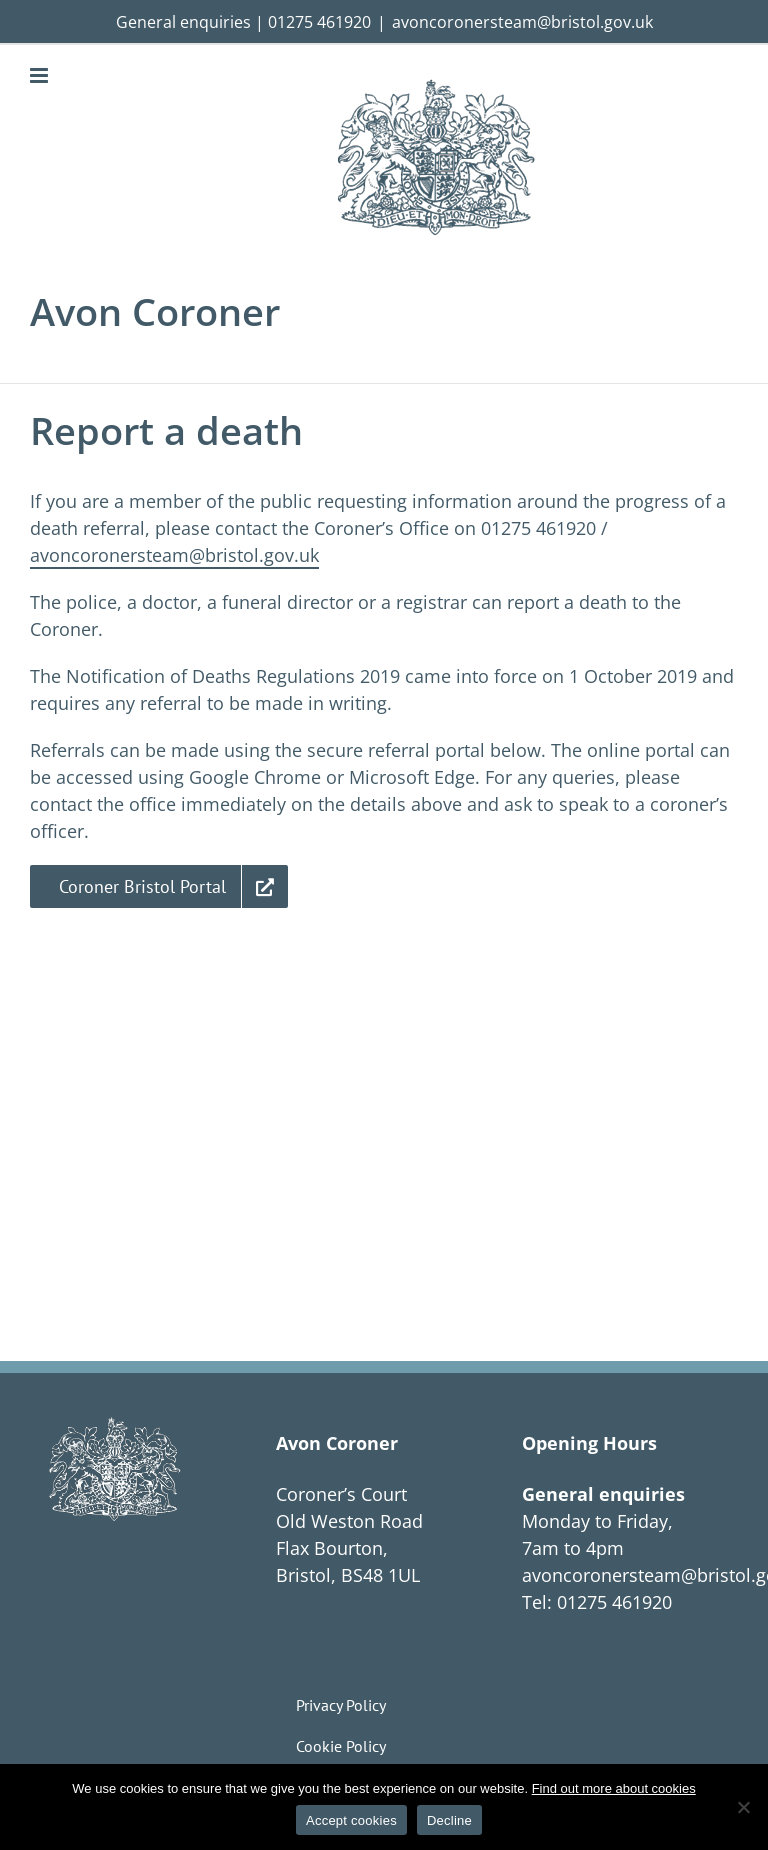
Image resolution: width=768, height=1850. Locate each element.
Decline (449, 1820)
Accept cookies (351, 1820)
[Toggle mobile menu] (40, 75)
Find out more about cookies (614, 1788)
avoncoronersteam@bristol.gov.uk (522, 22)
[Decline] (743, 1807)
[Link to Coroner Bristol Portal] (159, 886)
